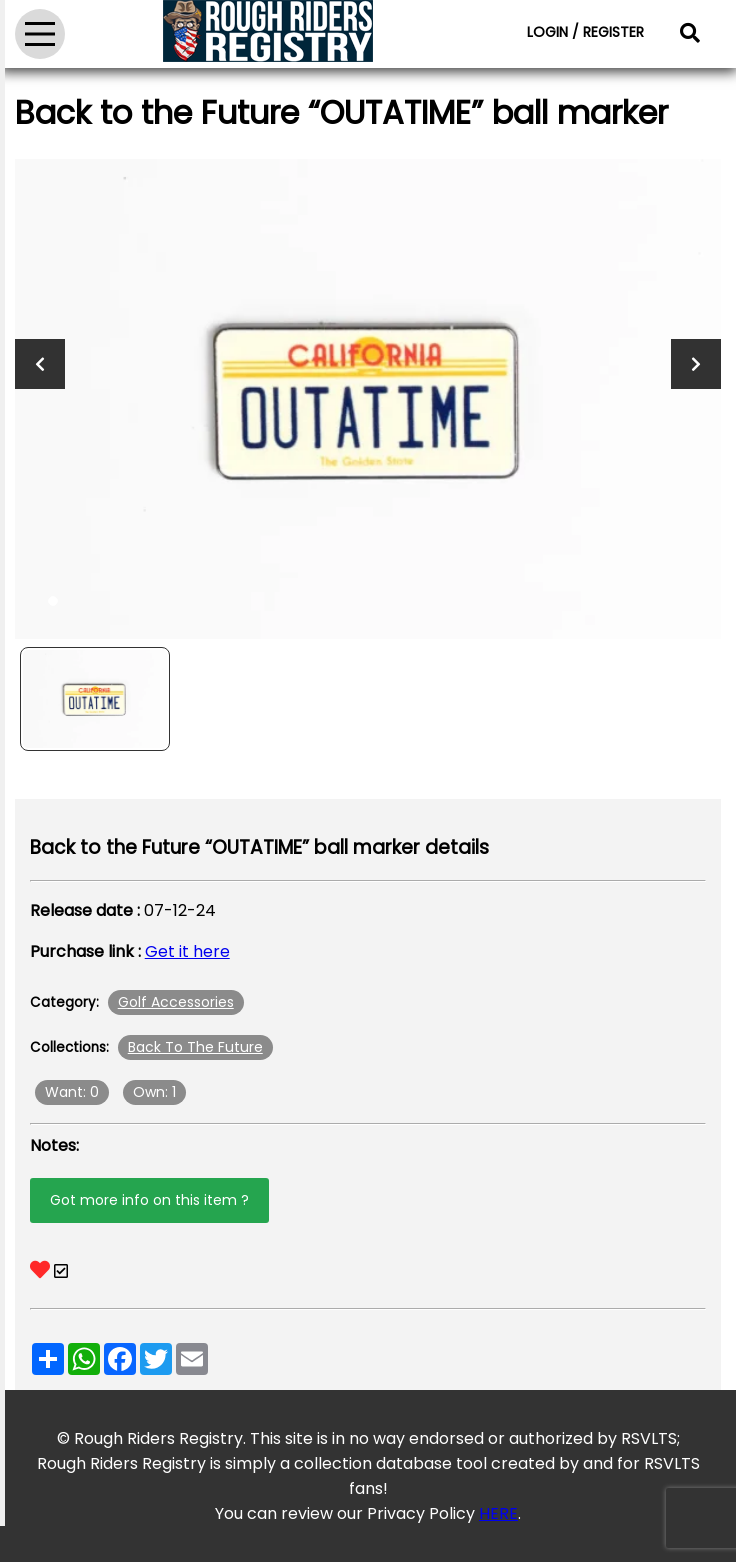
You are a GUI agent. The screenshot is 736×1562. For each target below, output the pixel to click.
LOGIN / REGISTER (585, 32)
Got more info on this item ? (149, 1200)
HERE (498, 1513)
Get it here (187, 951)
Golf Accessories (176, 1002)
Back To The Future (195, 1047)
